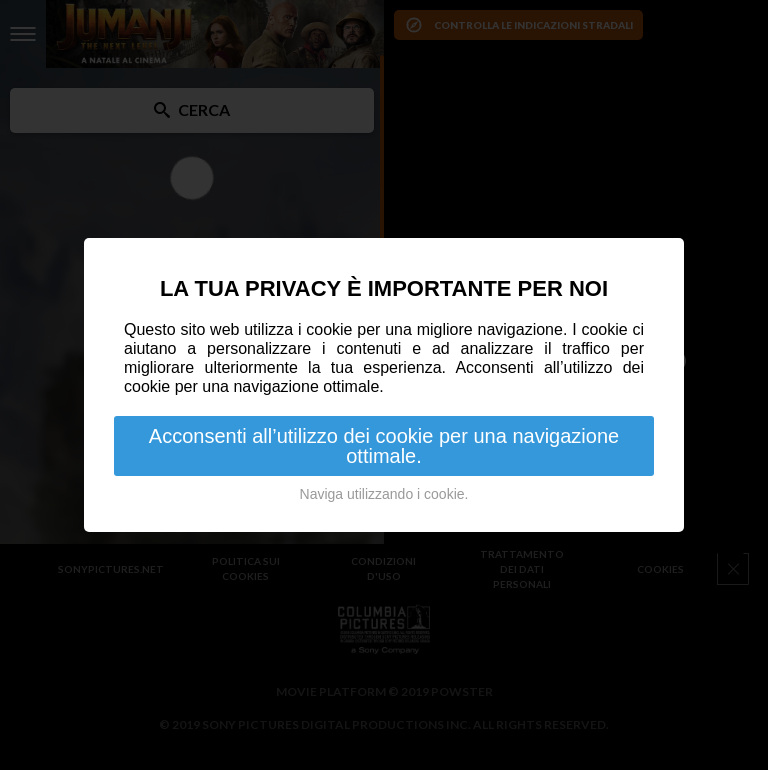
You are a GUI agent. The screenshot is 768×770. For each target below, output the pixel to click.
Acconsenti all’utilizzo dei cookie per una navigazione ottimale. (384, 446)
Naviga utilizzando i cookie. (384, 494)
